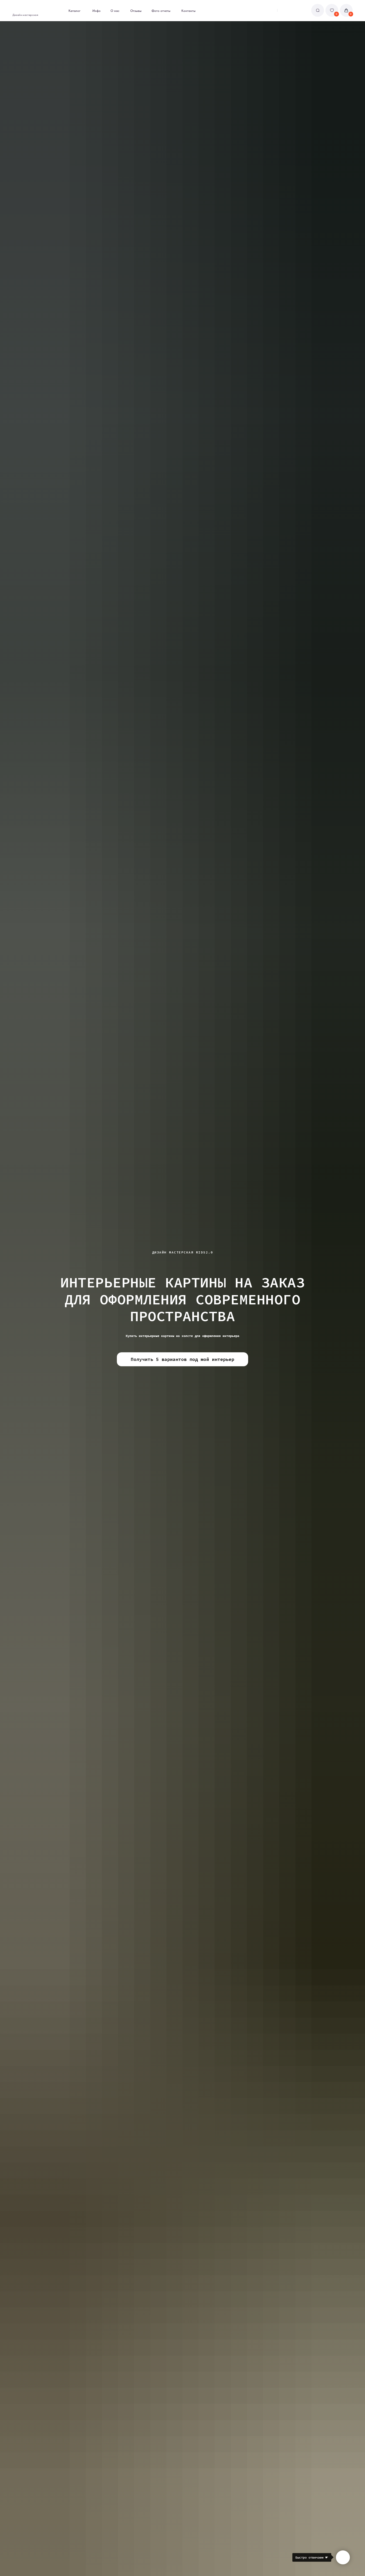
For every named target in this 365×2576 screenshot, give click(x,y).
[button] (182, 1359)
